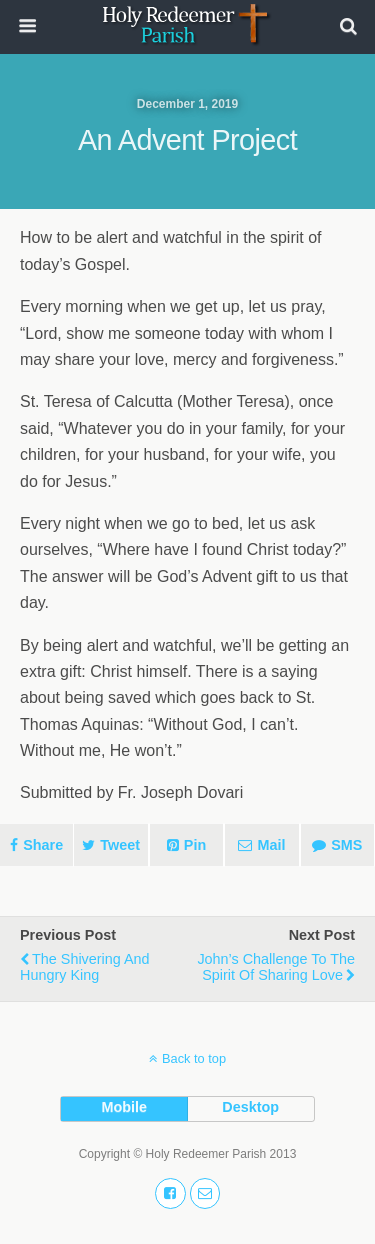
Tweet (120, 845)
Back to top (194, 1058)
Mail (271, 845)
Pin (195, 845)
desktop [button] (250, 1107)
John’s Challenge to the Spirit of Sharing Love (276, 967)
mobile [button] (124, 1107)
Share (43, 845)
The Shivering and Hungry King (85, 967)
